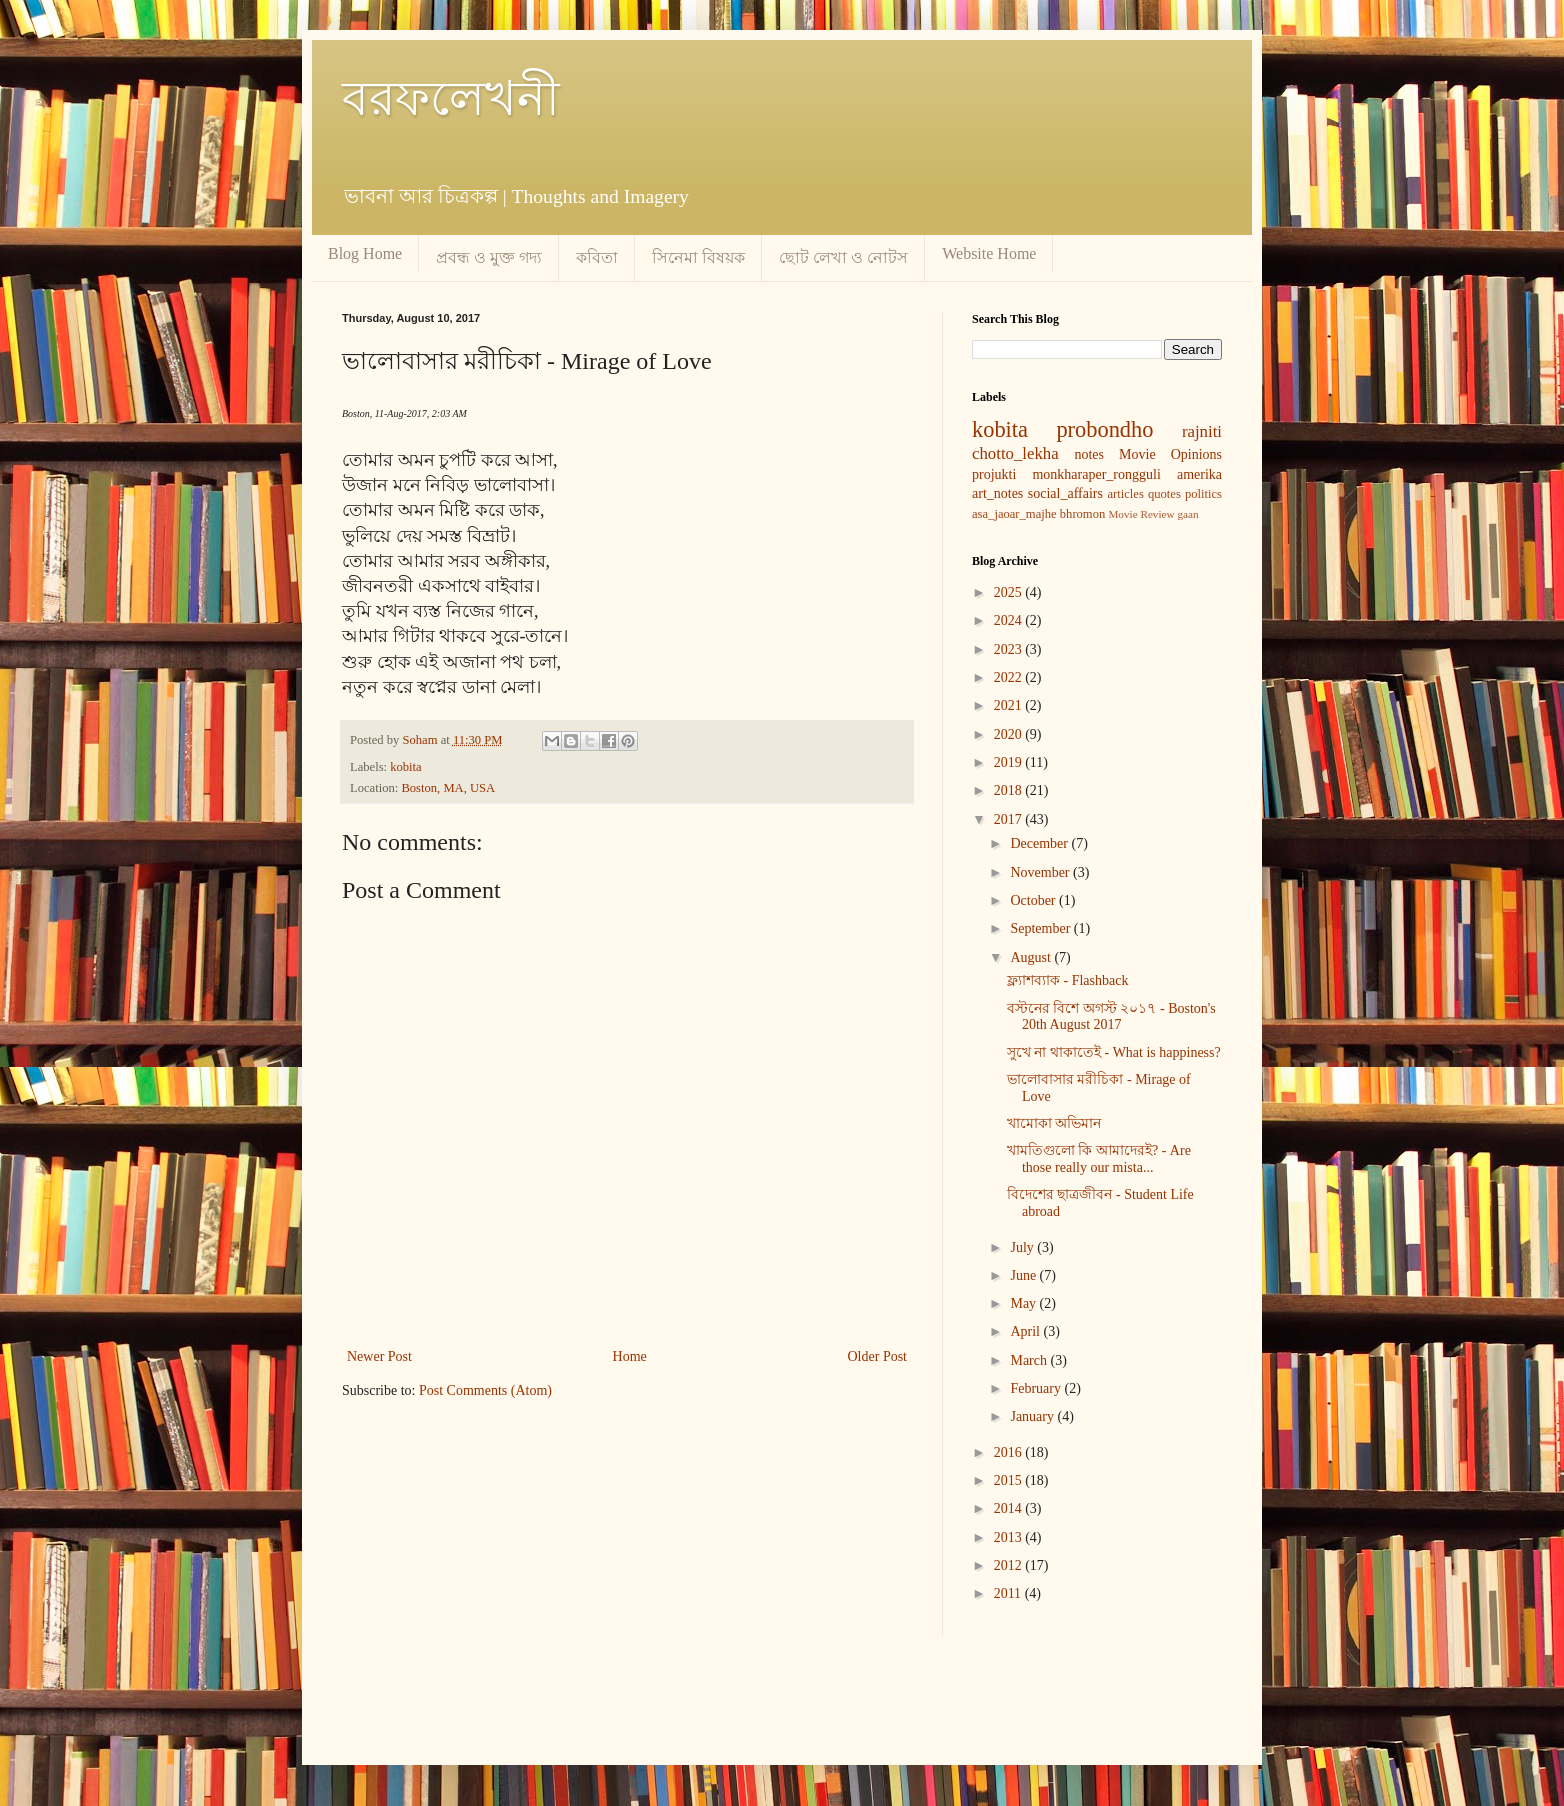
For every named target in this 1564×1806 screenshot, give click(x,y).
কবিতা (597, 257)
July (1023, 1247)
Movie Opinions (1170, 454)
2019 (1010, 762)
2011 (1009, 1593)
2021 (1010, 705)
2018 (1010, 790)
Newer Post (379, 1356)
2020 (1010, 734)
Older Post (878, 1356)
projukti (994, 474)
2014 (1010, 1508)
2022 (1010, 677)
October (1034, 900)
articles (1125, 494)
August (1032, 957)
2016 (1010, 1452)
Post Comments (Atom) (485, 1390)
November (1041, 872)
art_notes (997, 493)
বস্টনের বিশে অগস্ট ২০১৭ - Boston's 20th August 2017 (1111, 1017)
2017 (1010, 819)
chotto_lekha (1015, 453)
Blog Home (365, 253)
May (1024, 1303)
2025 (1010, 592)
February (1037, 1388)
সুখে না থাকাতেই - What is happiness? (1114, 1052)
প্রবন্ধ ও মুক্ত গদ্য (489, 257)
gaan (1187, 514)
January (1033, 1416)
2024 (1010, 620)
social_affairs (1065, 493)
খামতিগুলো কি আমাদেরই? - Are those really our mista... (1099, 1159)
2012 (1010, 1565)
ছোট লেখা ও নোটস (843, 257)
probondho (1104, 429)
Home (630, 1356)
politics (1203, 494)
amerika (1199, 474)
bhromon (1082, 514)
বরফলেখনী (451, 98)
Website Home (989, 253)
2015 (1010, 1480)
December (1040, 843)
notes (1089, 454)
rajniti (1202, 431)
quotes (1164, 494)
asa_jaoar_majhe (1014, 514)
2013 (1010, 1537)
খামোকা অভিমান (1054, 1123)
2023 (1010, 649)
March (1030, 1360)
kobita (405, 767)
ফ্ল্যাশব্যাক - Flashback (1067, 980)
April (1026, 1331)
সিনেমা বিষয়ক (698, 257)
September (1041, 928)
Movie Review (1141, 514)
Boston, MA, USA (448, 788)
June (1024, 1275)
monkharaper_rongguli (1096, 474)
